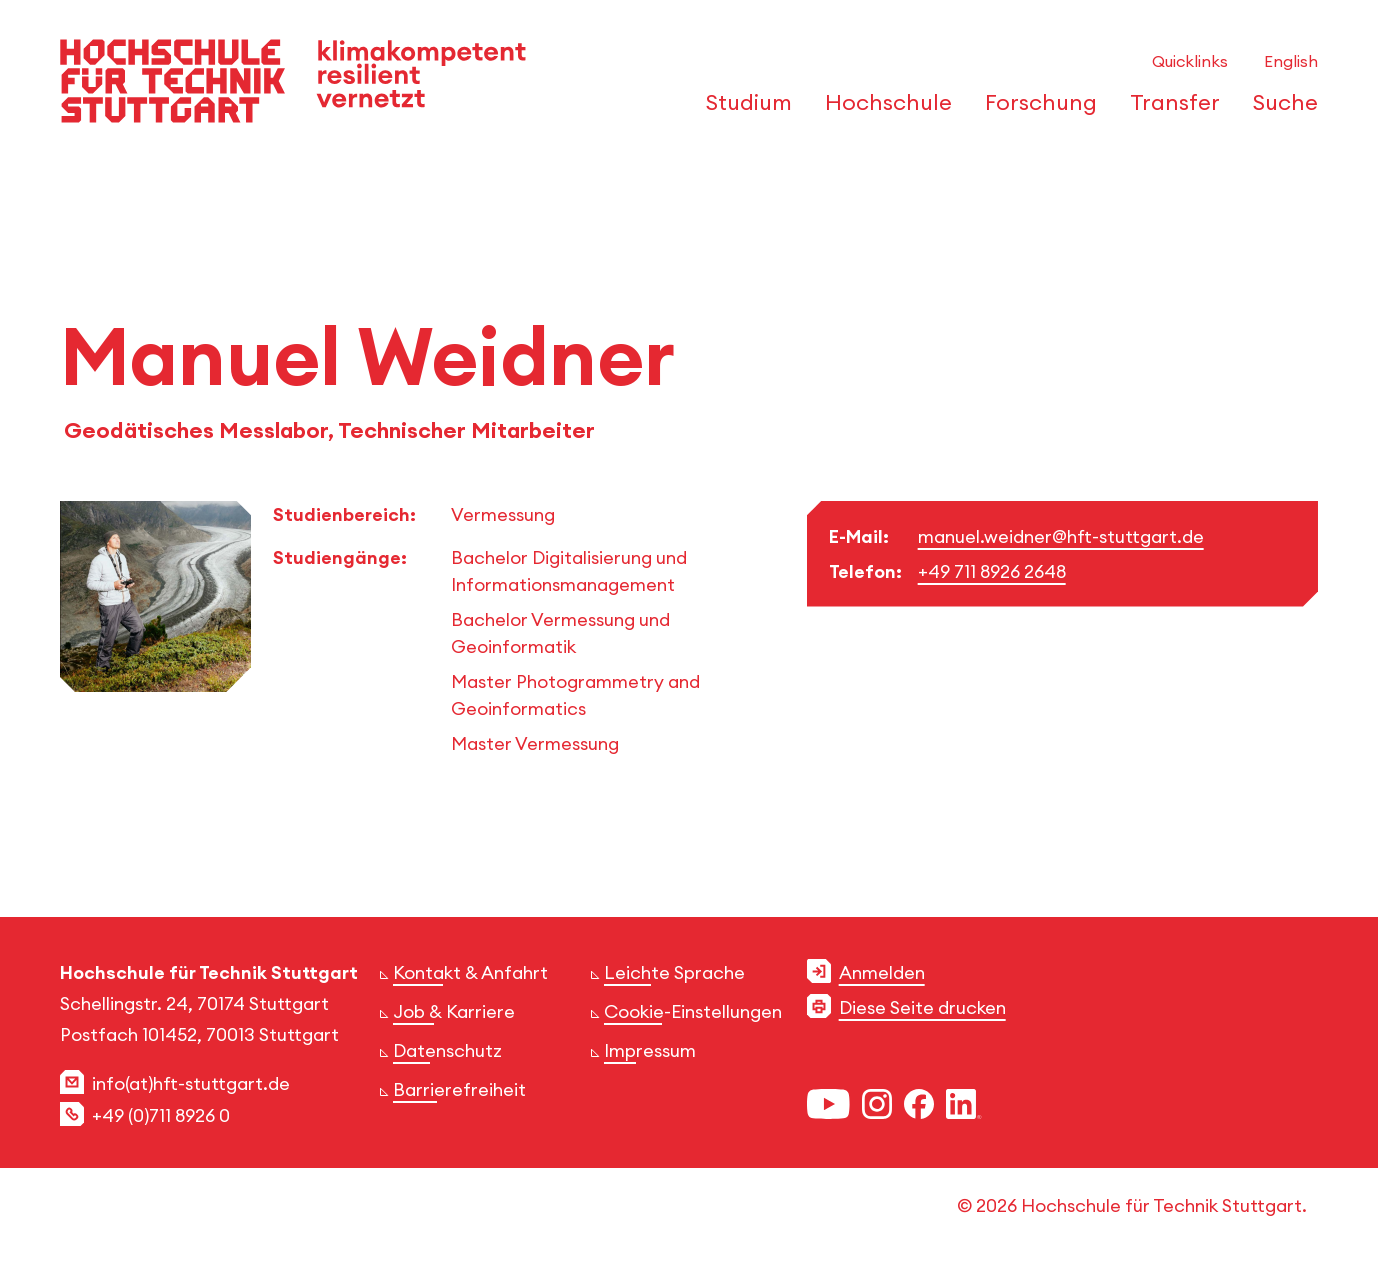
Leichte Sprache (674, 972)
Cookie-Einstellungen (693, 1011)
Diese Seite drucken (922, 1007)
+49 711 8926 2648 (992, 571)
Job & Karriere (454, 1011)
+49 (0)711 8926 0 (161, 1115)
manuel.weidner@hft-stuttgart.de (1061, 536)
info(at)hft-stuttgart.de (191, 1083)
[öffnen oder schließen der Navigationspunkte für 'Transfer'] (1169, 108)
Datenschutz (447, 1050)
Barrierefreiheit (459, 1089)
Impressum (650, 1050)
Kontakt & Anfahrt (470, 972)
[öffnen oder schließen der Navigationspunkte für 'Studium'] (743, 108)
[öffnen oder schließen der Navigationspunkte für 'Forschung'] (1035, 108)
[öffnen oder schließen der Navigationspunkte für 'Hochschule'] (883, 108)
